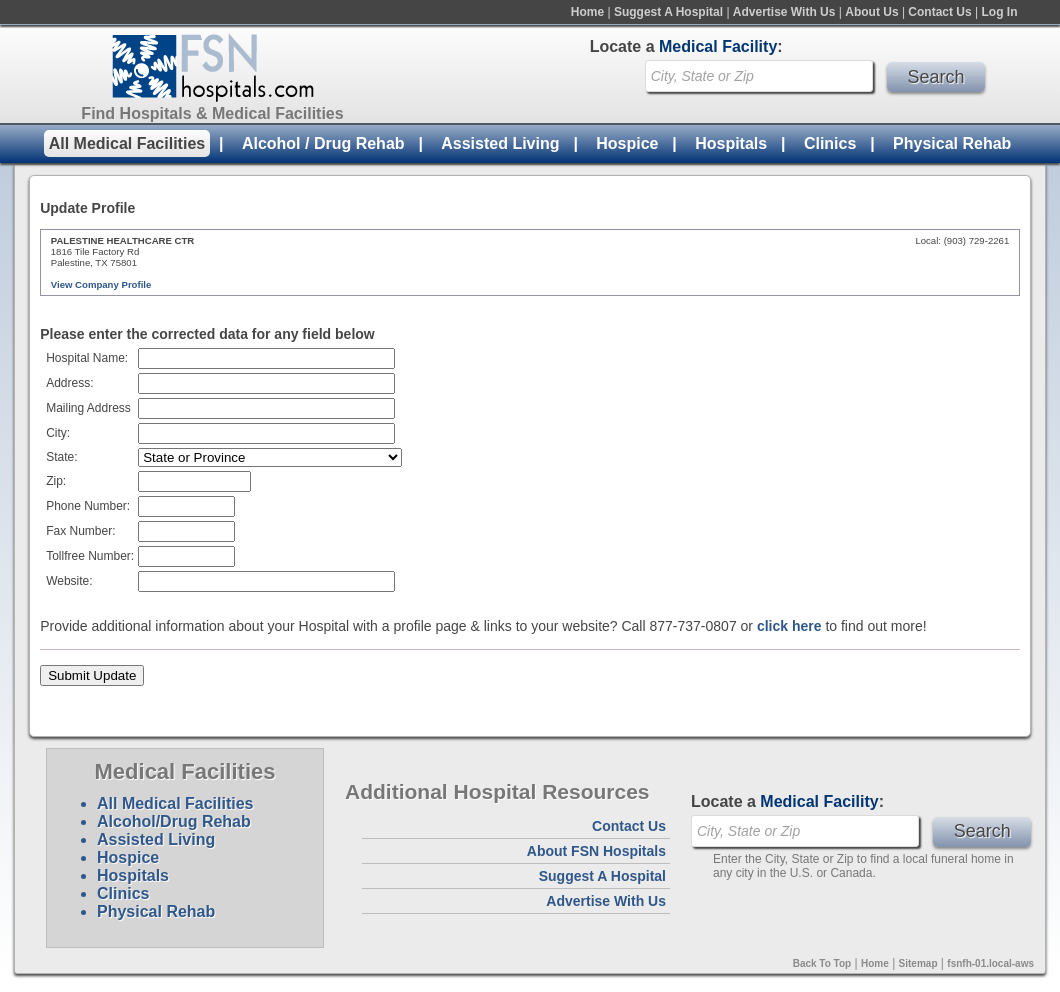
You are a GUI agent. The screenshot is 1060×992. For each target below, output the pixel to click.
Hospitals (731, 143)
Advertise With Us (784, 12)
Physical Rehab (952, 143)
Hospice (627, 143)
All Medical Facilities (127, 143)
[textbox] (266, 433)
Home (587, 12)
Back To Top (822, 963)
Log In (1000, 12)
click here (789, 626)
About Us (871, 12)
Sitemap (918, 963)
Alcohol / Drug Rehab (323, 143)
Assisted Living (500, 143)
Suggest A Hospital (668, 12)
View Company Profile (101, 284)
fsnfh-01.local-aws (990, 963)
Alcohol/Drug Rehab (174, 821)
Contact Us (939, 12)
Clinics (830, 143)
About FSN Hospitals (596, 851)
